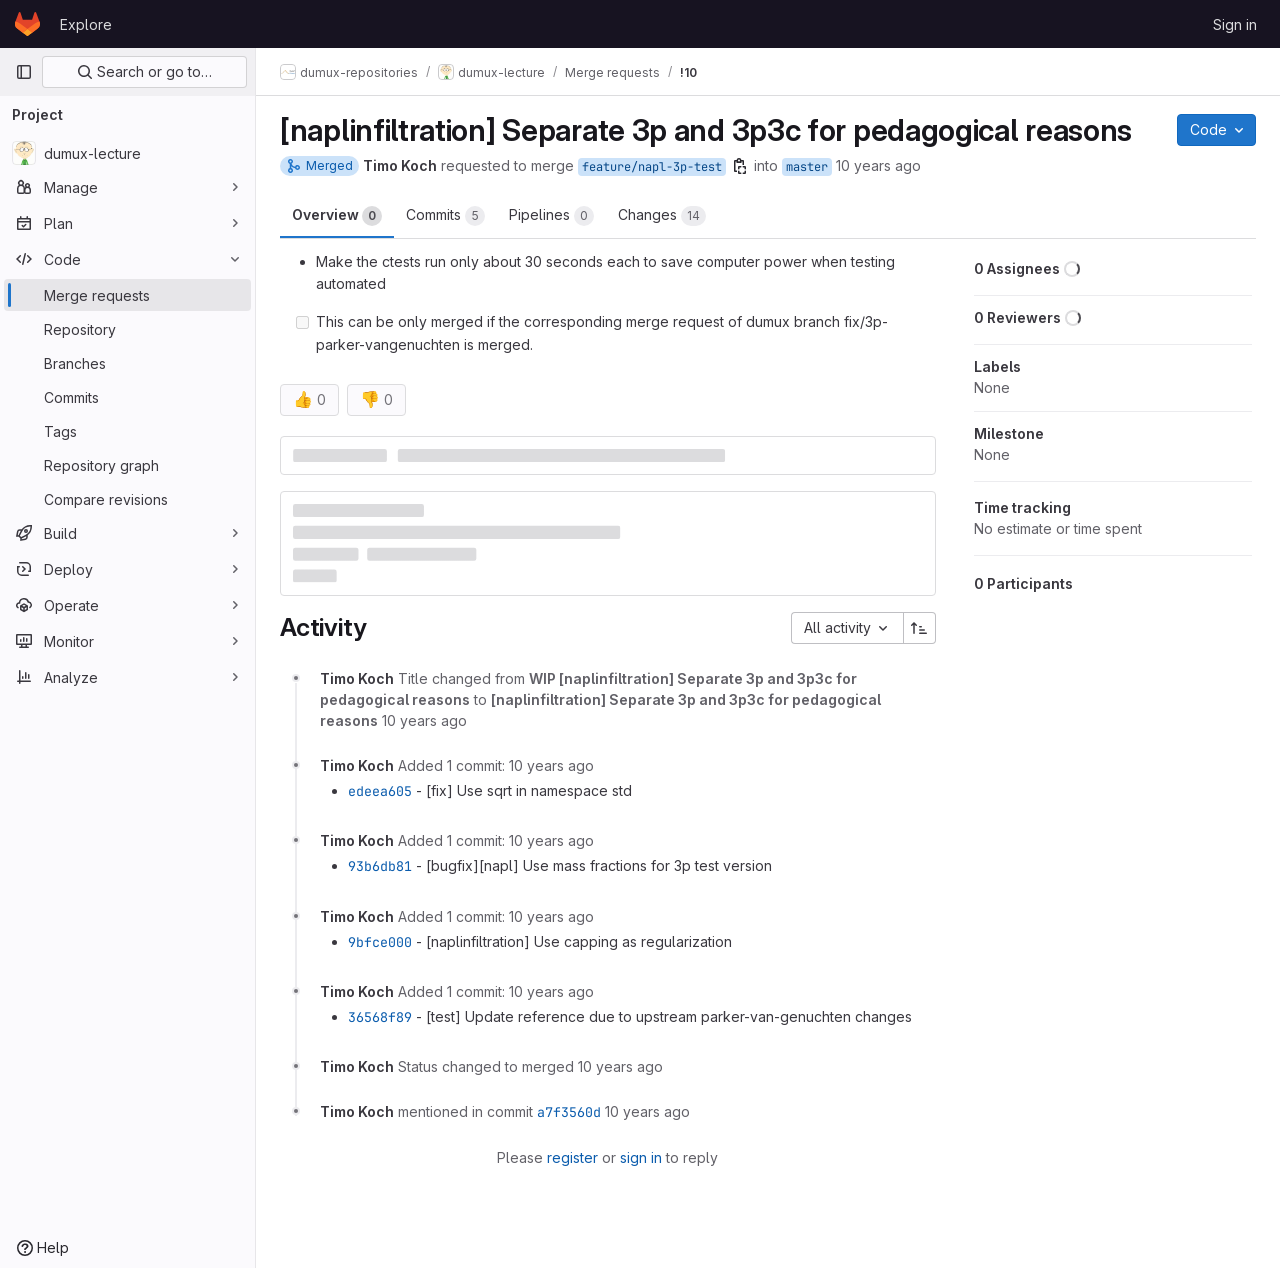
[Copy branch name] (740, 166)
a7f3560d (569, 1112)
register (572, 1157)
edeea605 (380, 791)
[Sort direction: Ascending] (920, 628)
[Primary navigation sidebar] (24, 72)
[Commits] (127, 397)
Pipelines (551, 216)
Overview (337, 216)
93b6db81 (380, 866)
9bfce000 (380, 942)
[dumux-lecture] (127, 153)
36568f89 (380, 1017)
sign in (641, 1157)
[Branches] (127, 363)
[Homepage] (27, 24)
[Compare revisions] (127, 499)
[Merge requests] (127, 295)
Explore (86, 24)
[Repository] (127, 329)
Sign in (1235, 24)
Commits (445, 216)
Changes (662, 216)
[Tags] (127, 431)
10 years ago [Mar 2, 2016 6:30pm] (878, 165)
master (807, 167)
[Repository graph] (127, 465)
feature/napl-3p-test (652, 167)
